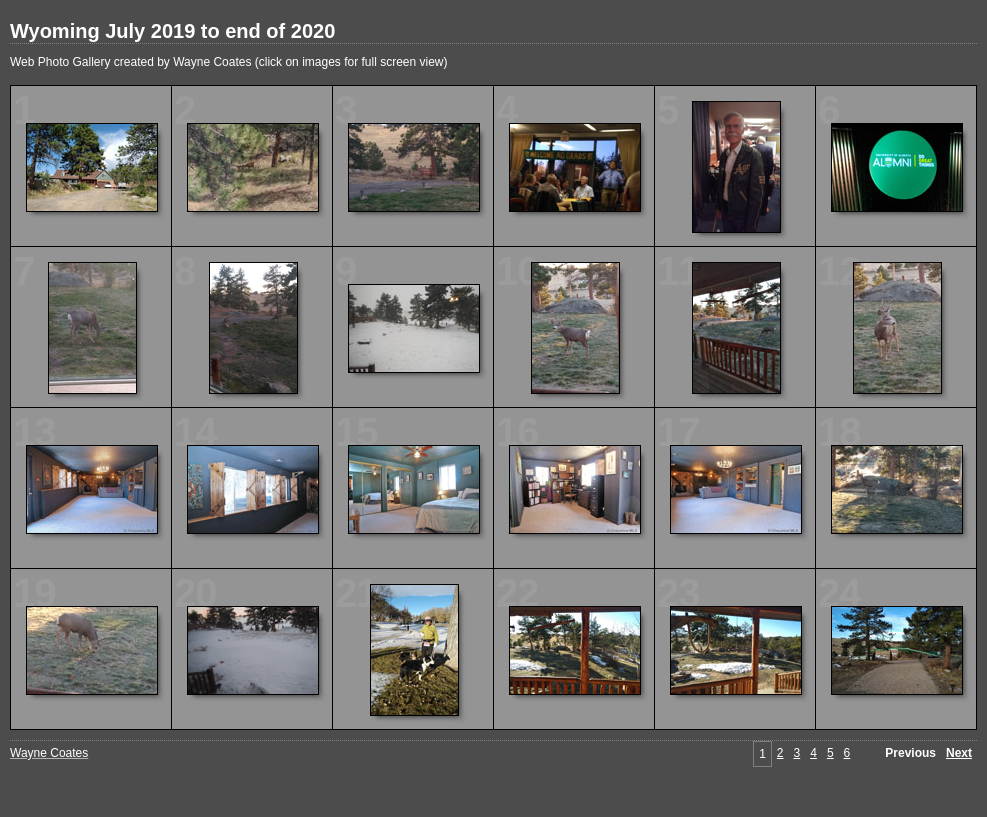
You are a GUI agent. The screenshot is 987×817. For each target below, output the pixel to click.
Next (959, 753)
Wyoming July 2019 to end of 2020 (172, 31)
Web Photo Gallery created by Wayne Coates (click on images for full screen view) (229, 62)
